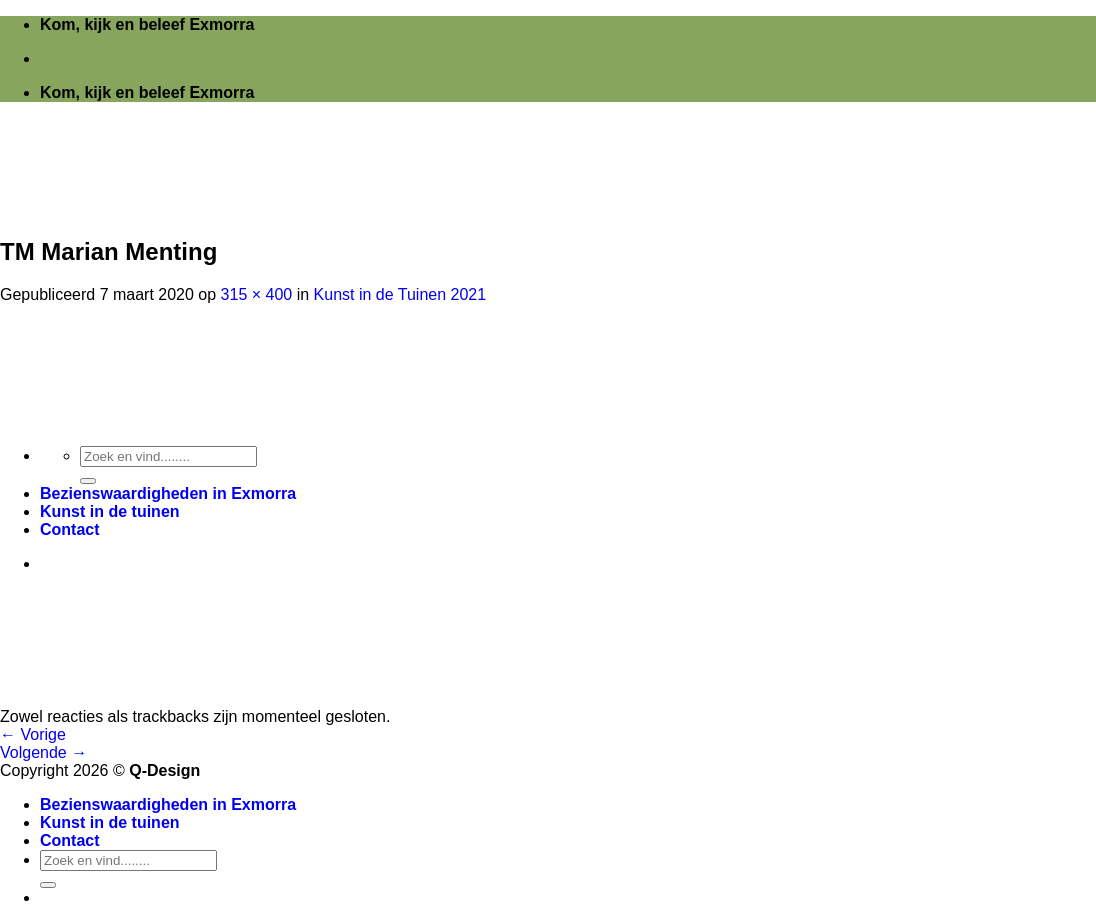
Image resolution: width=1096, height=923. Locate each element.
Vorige (33, 734)
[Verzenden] (48, 885)
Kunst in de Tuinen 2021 (400, 294)
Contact (70, 840)
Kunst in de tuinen (110, 822)
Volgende (43, 752)
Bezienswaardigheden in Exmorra (168, 804)
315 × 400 (257, 294)
